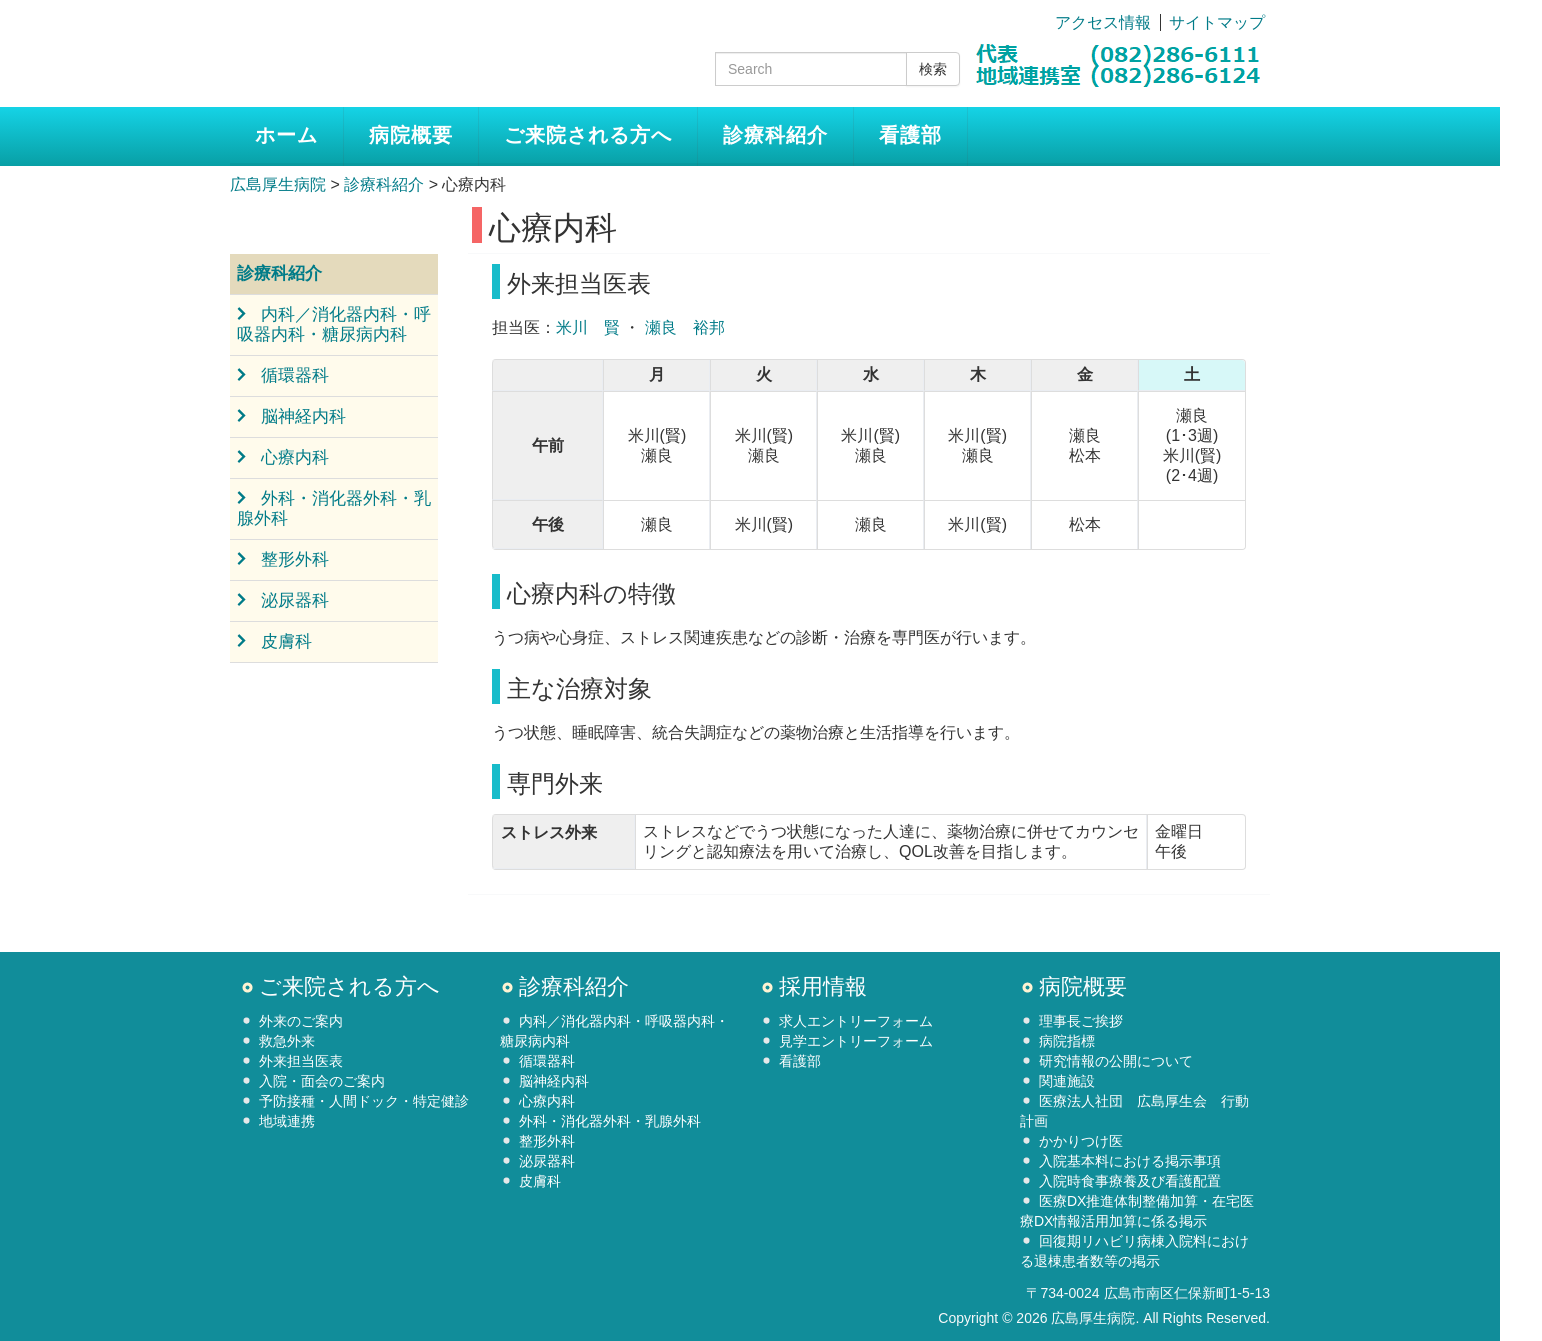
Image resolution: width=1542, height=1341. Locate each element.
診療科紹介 (775, 134)
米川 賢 (588, 327)
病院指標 (1067, 1041)
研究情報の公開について (1116, 1061)
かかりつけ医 (1081, 1141)
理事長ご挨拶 (1081, 1021)
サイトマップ (1217, 22)
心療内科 (295, 457)
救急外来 (287, 1041)
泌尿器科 (295, 600)
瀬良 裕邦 (685, 327)
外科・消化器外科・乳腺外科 (334, 508)
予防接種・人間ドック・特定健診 (364, 1101)
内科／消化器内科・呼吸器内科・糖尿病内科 (334, 324)
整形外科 (295, 559)
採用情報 (823, 986)
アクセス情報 (1103, 22)
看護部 (910, 134)
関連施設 (1067, 1081)
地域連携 (287, 1121)
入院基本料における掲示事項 (1130, 1161)
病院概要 (411, 134)
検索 (933, 69)
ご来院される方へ (588, 134)
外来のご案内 (301, 1021)
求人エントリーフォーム (856, 1021)
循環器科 (295, 375)
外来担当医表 (301, 1061)
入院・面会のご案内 (322, 1081)
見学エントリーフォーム (856, 1041)
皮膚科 (286, 641)
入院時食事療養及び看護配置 (1130, 1181)
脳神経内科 (303, 416)
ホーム (286, 134)
